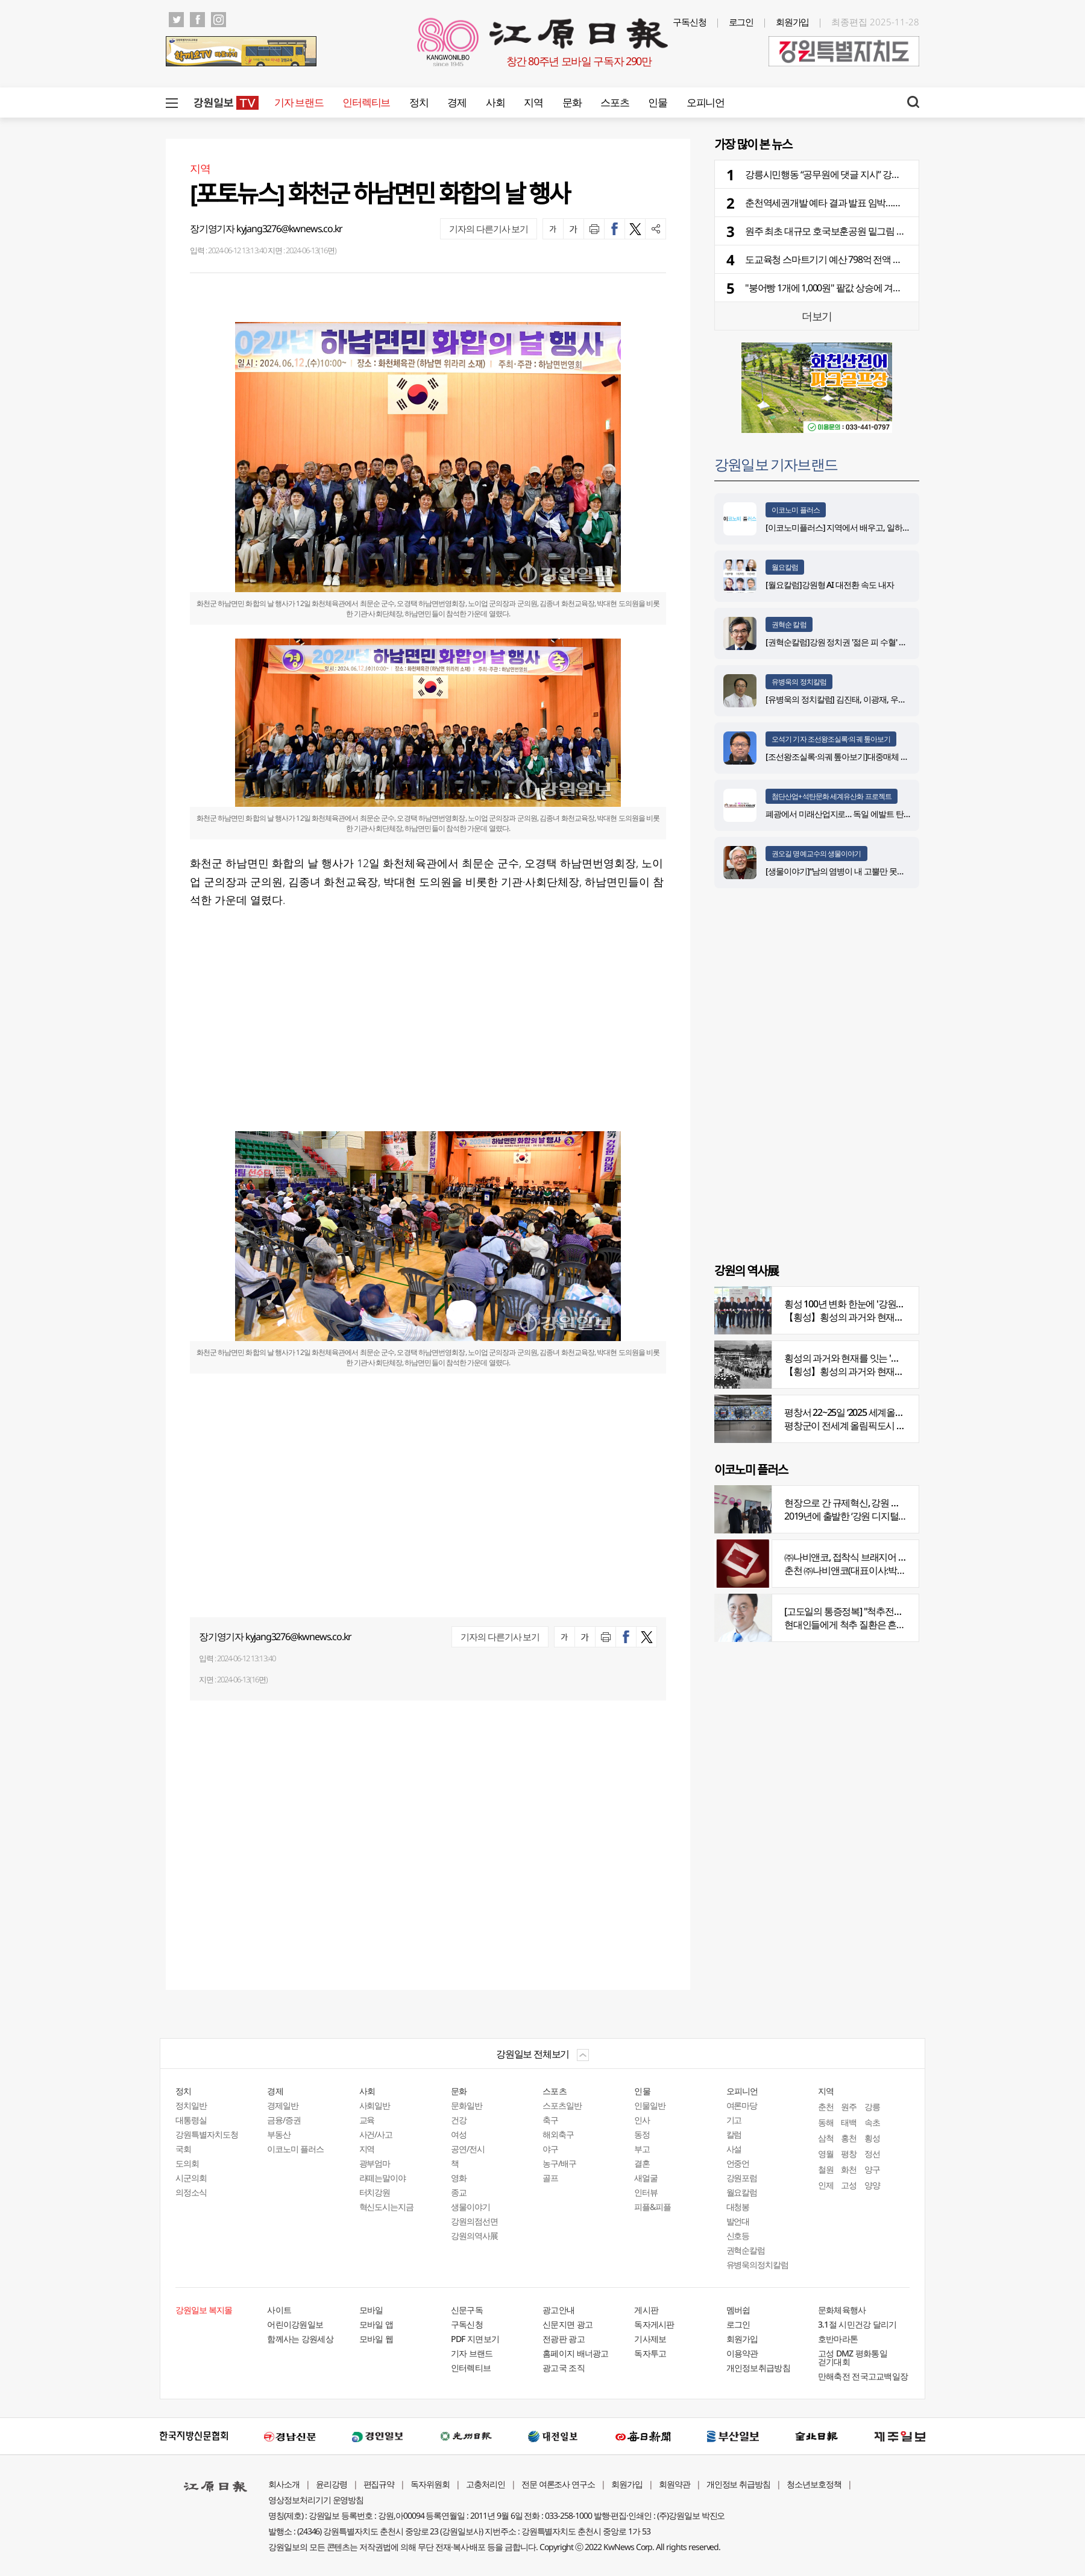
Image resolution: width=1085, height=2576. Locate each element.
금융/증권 (284, 2120)
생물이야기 (470, 2206)
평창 (849, 2153)
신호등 (738, 2235)
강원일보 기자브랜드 (775, 464)
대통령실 (191, 2120)
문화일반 (466, 2105)
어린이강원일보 (295, 2324)
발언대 (738, 2221)
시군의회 (191, 2177)
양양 (872, 2185)
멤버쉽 (738, 2310)
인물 (657, 102)
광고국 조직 (563, 2367)
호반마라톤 (838, 2338)
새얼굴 (646, 2177)
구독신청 (689, 22)
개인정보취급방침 (758, 2367)
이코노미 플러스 (796, 510)
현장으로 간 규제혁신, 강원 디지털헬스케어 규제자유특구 (896, 1502)
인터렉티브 (366, 102)
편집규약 (379, 2484)
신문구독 (467, 2310)
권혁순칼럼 (746, 2250)
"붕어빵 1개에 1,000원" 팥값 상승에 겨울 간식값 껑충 (847, 287)
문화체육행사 (842, 2310)
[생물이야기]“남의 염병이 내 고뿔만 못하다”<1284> (853, 871)
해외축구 (558, 2134)
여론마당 (742, 2105)
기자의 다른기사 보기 (488, 229)
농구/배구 (559, 2163)
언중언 (738, 2163)
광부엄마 (375, 2163)
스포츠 (614, 102)
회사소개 (284, 2484)
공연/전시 (468, 2149)
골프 (550, 2177)
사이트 (279, 2310)
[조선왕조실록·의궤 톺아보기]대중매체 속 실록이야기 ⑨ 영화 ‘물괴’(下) (886, 756)
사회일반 (375, 2105)
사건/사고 (376, 2134)
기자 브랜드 (298, 102)
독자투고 (650, 2353)
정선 (872, 2153)
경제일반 (282, 2105)
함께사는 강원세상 (300, 2338)
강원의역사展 (474, 2235)
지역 (533, 102)
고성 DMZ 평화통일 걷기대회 (852, 2357)
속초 (872, 2122)
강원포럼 (742, 2177)
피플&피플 (652, 2206)
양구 (872, 2169)
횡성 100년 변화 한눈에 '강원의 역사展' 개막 (869, 1303)
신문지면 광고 (567, 2324)
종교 (459, 2192)
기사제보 (650, 2338)
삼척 (826, 2138)
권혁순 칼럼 (789, 624)
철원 (826, 2169)
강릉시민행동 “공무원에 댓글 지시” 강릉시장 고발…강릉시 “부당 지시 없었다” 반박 (905, 174)
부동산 (279, 2134)
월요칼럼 (785, 567)
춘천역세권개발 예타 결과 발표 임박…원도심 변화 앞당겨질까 (865, 202)
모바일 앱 (376, 2324)
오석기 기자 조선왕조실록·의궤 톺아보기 (831, 739)
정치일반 (191, 2105)
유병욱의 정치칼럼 (799, 682)
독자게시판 (654, 2324)
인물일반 (649, 2105)
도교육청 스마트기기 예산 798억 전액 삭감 (827, 259)
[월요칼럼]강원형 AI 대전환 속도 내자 (830, 584)
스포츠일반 (562, 2105)
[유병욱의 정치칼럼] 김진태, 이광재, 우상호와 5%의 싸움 (862, 699)
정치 (418, 102)
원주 (849, 2106)
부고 (642, 2149)
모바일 (371, 2310)
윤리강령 (331, 2484)
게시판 (646, 2310)
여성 (459, 2134)
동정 (642, 2134)
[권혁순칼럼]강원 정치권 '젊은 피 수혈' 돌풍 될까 (849, 642)
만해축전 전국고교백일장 (863, 2376)
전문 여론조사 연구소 (558, 2484)
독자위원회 (430, 2484)
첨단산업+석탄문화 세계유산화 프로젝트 (832, 796)
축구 (550, 2120)
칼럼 (734, 2134)
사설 (734, 2149)
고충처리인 (485, 2484)
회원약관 (674, 2484)
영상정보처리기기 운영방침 (315, 2499)
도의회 (187, 2163)
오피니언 (706, 102)
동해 (826, 2122)
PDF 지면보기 (475, 2338)
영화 (459, 2177)
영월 (826, 2153)
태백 (849, 2122)
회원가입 (793, 22)
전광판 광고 (563, 2338)
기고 (734, 2120)
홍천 (849, 2138)
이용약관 (742, 2353)
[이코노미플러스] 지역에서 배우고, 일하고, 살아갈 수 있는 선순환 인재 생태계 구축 (907, 527)
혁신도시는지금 (386, 2206)
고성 (849, 2185)
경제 (456, 102)
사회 (495, 102)
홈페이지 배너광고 (575, 2353)
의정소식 (191, 2192)
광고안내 (558, 2310)
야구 (550, 2149)
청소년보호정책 (814, 2484)
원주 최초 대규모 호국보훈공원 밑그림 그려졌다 (838, 231)
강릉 (872, 2106)
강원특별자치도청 (206, 2134)
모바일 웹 (376, 2338)
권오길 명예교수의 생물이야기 (816, 853)
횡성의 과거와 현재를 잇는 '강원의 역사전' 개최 (875, 1358)
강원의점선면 (474, 2221)
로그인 (741, 22)
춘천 (826, 2106)
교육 (367, 2120)
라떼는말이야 (382, 2177)
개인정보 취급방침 (738, 2484)
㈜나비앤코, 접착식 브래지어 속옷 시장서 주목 (874, 1557)
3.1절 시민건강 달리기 (857, 2324)
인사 (642, 2120)
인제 (826, 2185)
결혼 (642, 2163)
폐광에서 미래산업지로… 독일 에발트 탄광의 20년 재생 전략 (869, 813)
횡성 (872, 2138)
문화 (571, 102)
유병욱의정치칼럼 (757, 2264)
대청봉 (738, 2206)
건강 (459, 2120)
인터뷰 (646, 2192)
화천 (849, 2169)
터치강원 (375, 2192)
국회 (183, 2149)
